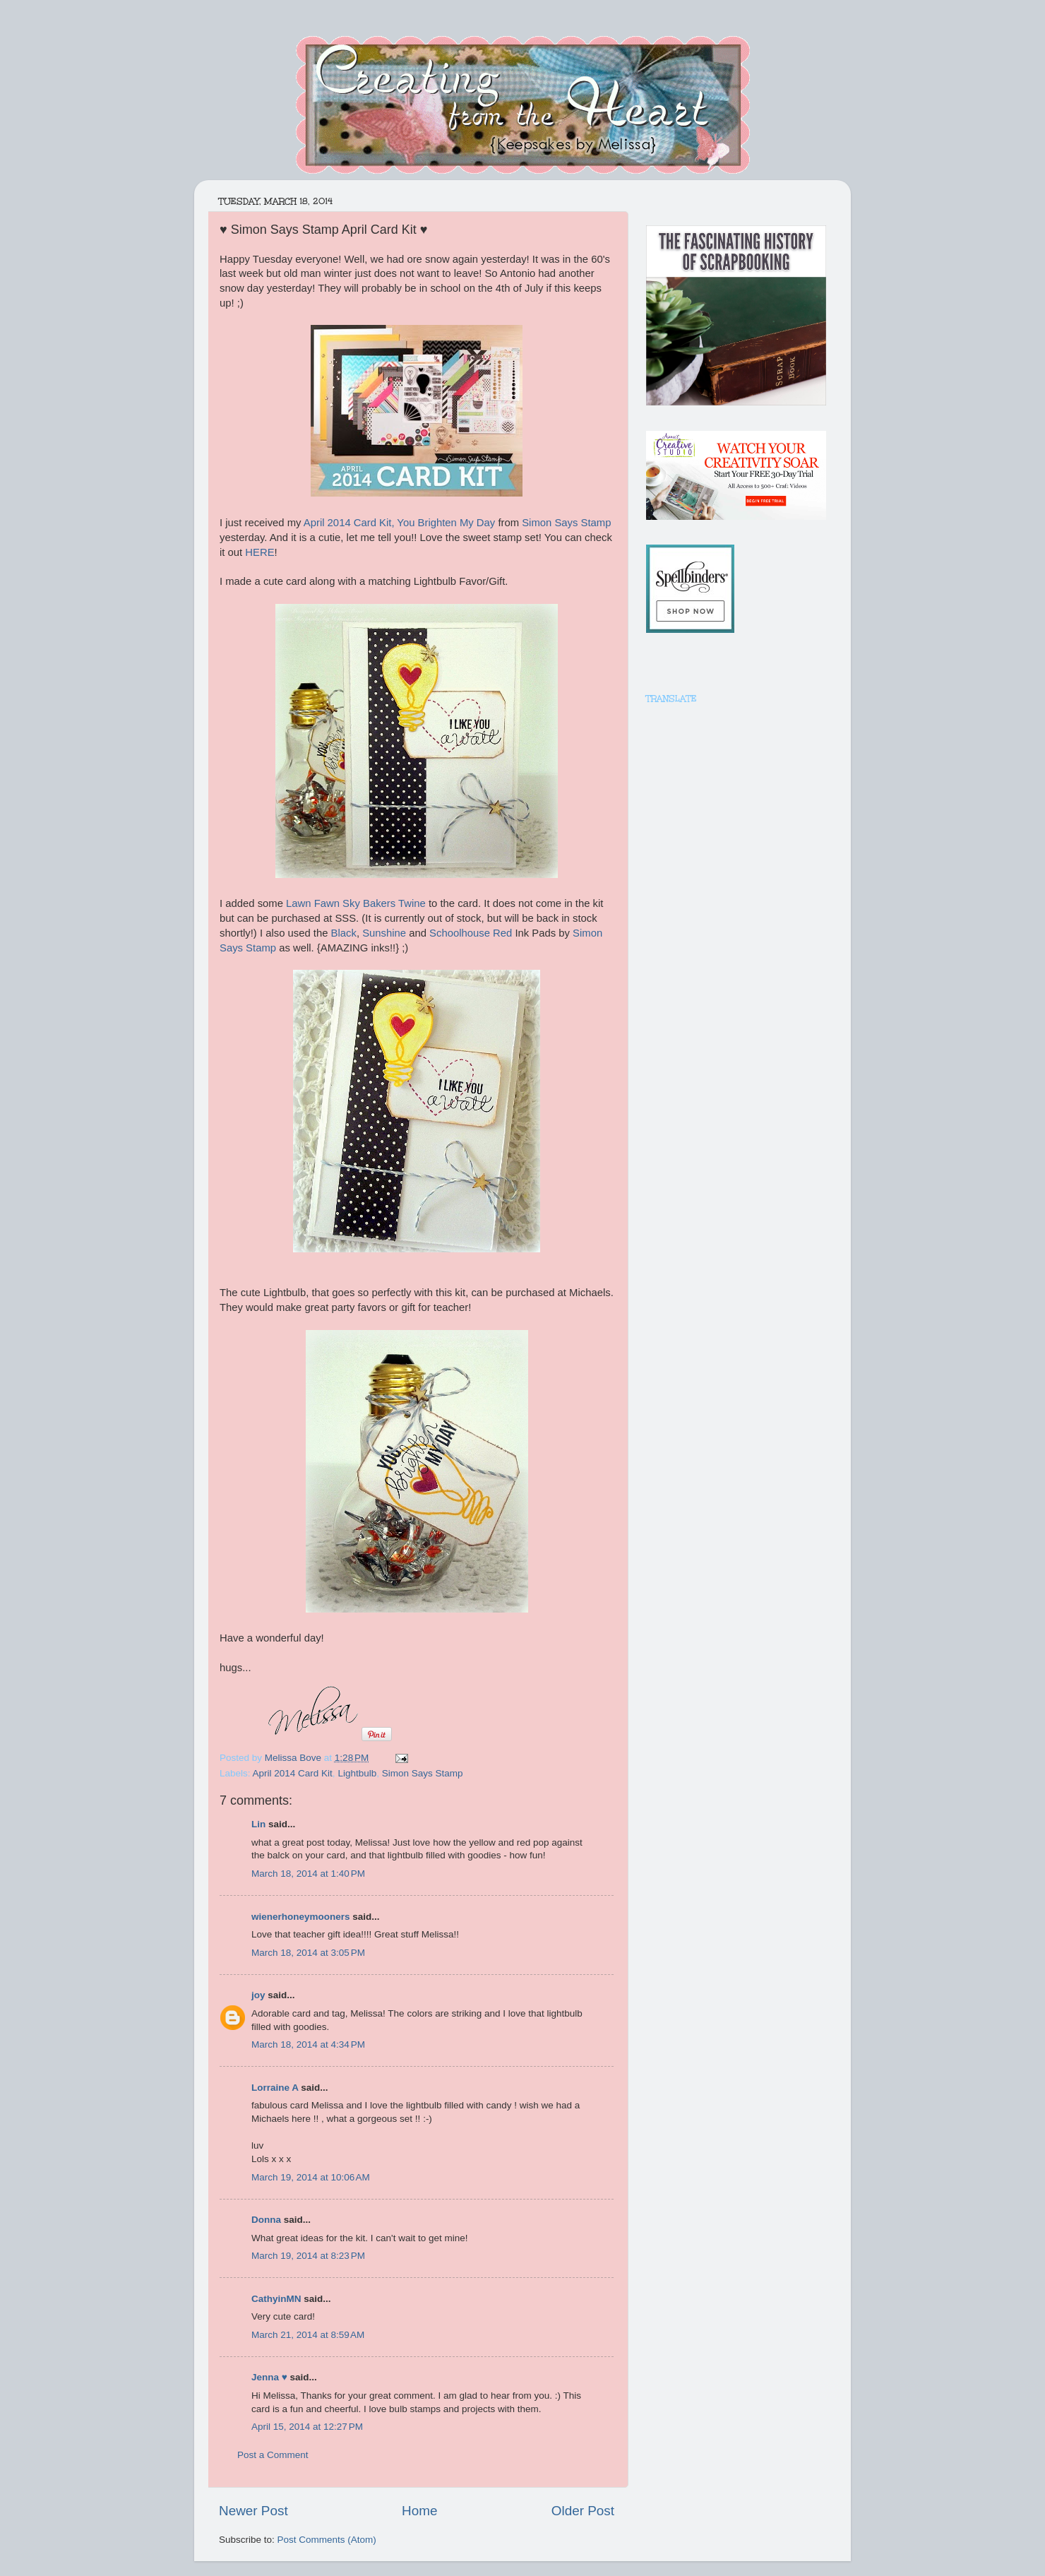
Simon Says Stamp (566, 522)
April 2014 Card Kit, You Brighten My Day (399, 522)
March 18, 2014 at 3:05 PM (308, 1952)
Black (344, 933)
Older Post (582, 2510)
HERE (259, 552)
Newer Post (253, 2510)
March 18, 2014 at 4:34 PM (308, 2044)
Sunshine (384, 933)
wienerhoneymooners (300, 1916)
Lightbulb (357, 1773)
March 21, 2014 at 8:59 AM (307, 2334)
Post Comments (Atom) (326, 2539)
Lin (258, 1824)
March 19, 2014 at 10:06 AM (310, 2177)
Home (419, 2510)
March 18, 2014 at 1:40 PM (308, 1873)
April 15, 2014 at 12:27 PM (307, 2426)
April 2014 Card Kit (293, 1773)
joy (258, 1995)
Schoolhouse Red (470, 933)
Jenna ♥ (269, 2377)
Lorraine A (275, 2087)
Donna (266, 2219)
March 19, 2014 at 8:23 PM (308, 2255)
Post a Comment (273, 2455)
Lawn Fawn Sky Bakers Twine (356, 903)
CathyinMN (276, 2298)
